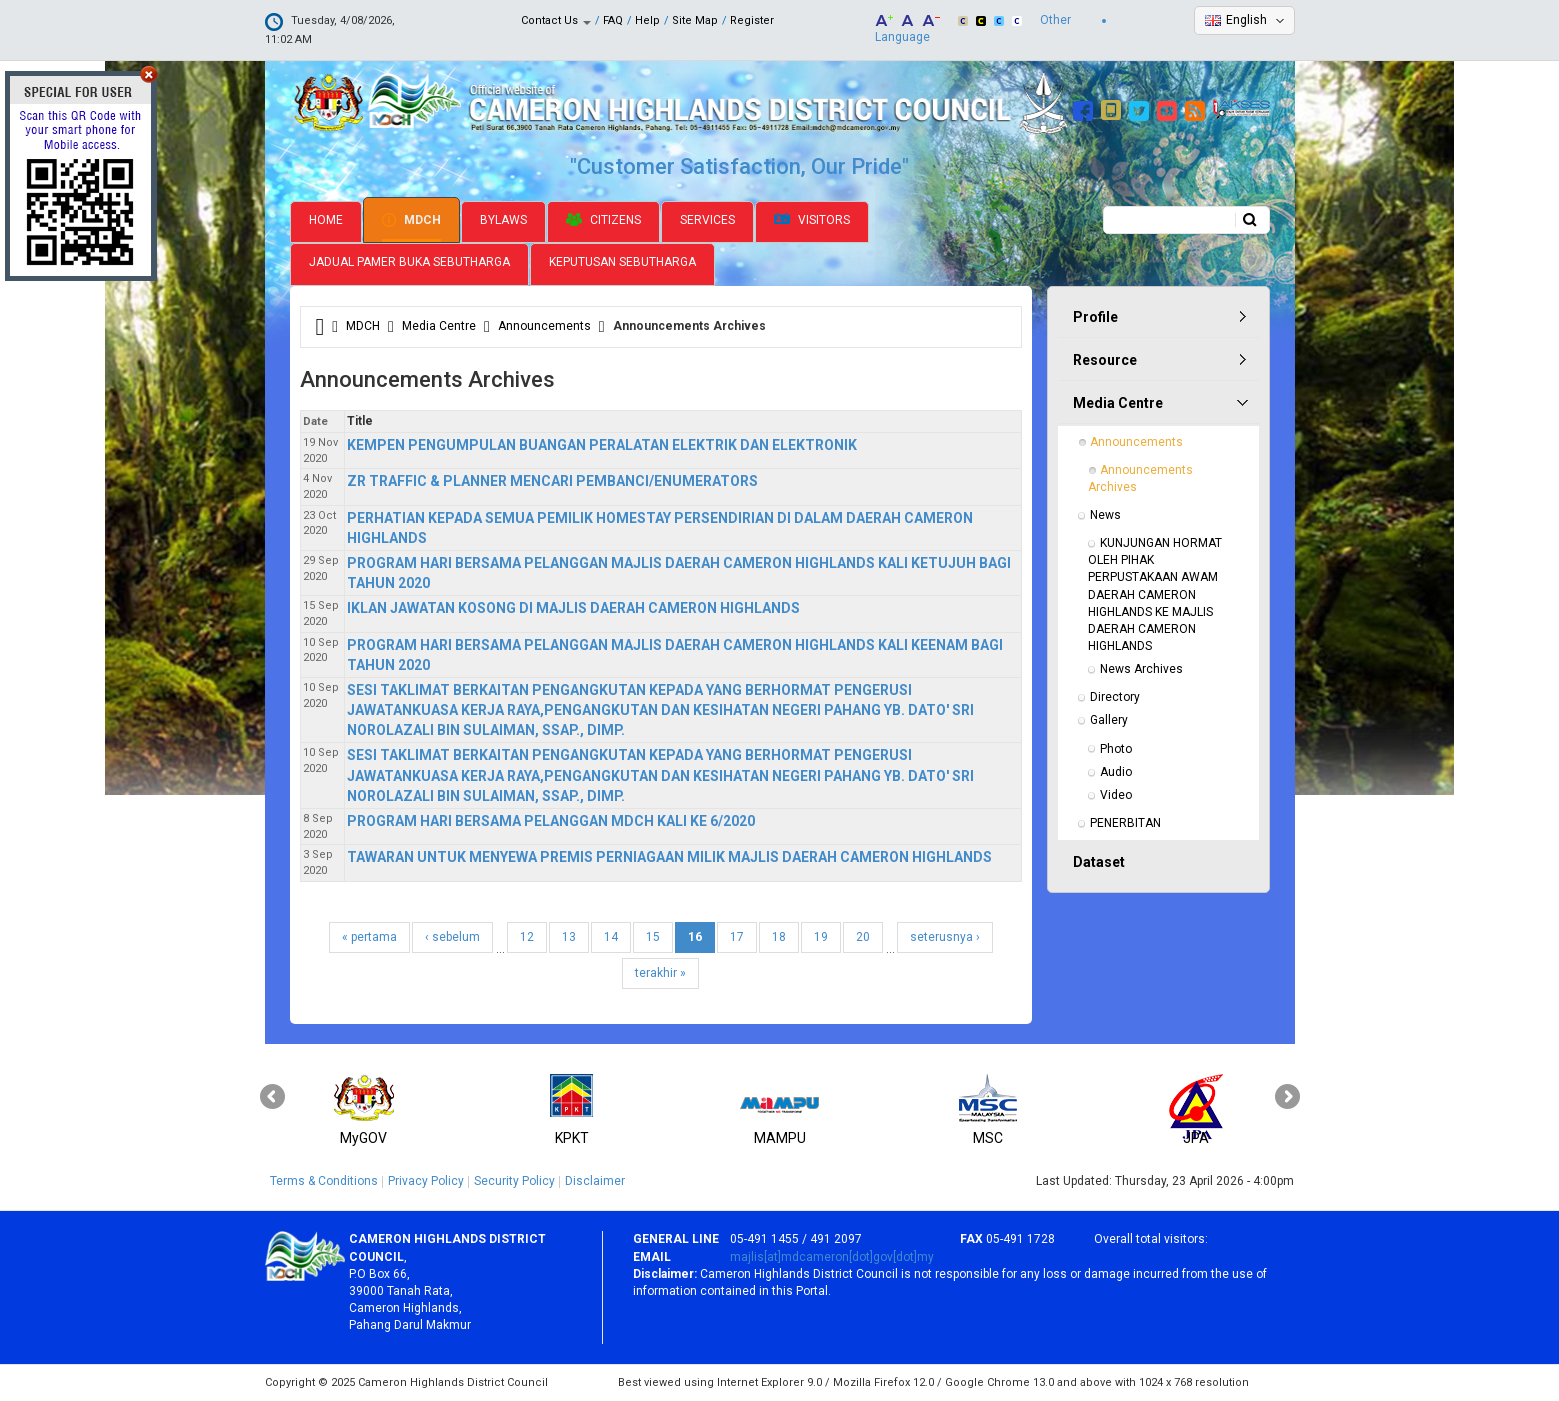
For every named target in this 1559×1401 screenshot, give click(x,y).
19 (821, 937)
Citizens (603, 220)
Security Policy (514, 1181)
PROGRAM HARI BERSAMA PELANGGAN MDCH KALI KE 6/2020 (551, 821)
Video (1116, 795)
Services (707, 220)
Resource (1105, 360)
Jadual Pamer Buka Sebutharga (409, 262)
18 (779, 937)
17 (737, 937)
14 (611, 937)
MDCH (411, 220)
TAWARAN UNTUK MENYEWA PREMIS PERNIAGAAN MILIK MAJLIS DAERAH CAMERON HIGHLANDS (669, 857)
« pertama (369, 937)
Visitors (812, 220)
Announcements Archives (1142, 478)
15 (653, 937)
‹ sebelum (452, 937)
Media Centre (439, 326)
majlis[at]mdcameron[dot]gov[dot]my (832, 1257)
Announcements (544, 326)
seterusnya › (945, 937)
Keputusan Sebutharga (622, 262)
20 (863, 937)
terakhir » (660, 973)
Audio (1116, 772)
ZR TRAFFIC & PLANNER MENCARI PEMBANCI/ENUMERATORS (552, 481)
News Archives (1141, 669)
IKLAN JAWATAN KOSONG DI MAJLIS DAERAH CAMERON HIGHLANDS (573, 608)
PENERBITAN (1125, 823)
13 (569, 937)
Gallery (1109, 720)
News (1105, 515)
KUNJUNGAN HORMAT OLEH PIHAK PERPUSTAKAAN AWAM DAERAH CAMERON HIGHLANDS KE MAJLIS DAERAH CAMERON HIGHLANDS (1156, 594)
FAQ (613, 20)
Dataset (1099, 862)
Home (326, 220)
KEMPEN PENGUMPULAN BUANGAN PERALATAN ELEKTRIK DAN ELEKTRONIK (602, 445)
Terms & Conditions (324, 1181)
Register (752, 20)
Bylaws (503, 220)
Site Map (695, 20)
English (1246, 20)
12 (527, 937)
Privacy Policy (426, 1181)
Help (647, 20)
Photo (1116, 749)
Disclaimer (595, 1181)
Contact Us (556, 20)
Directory (1115, 697)
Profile (1095, 317)
